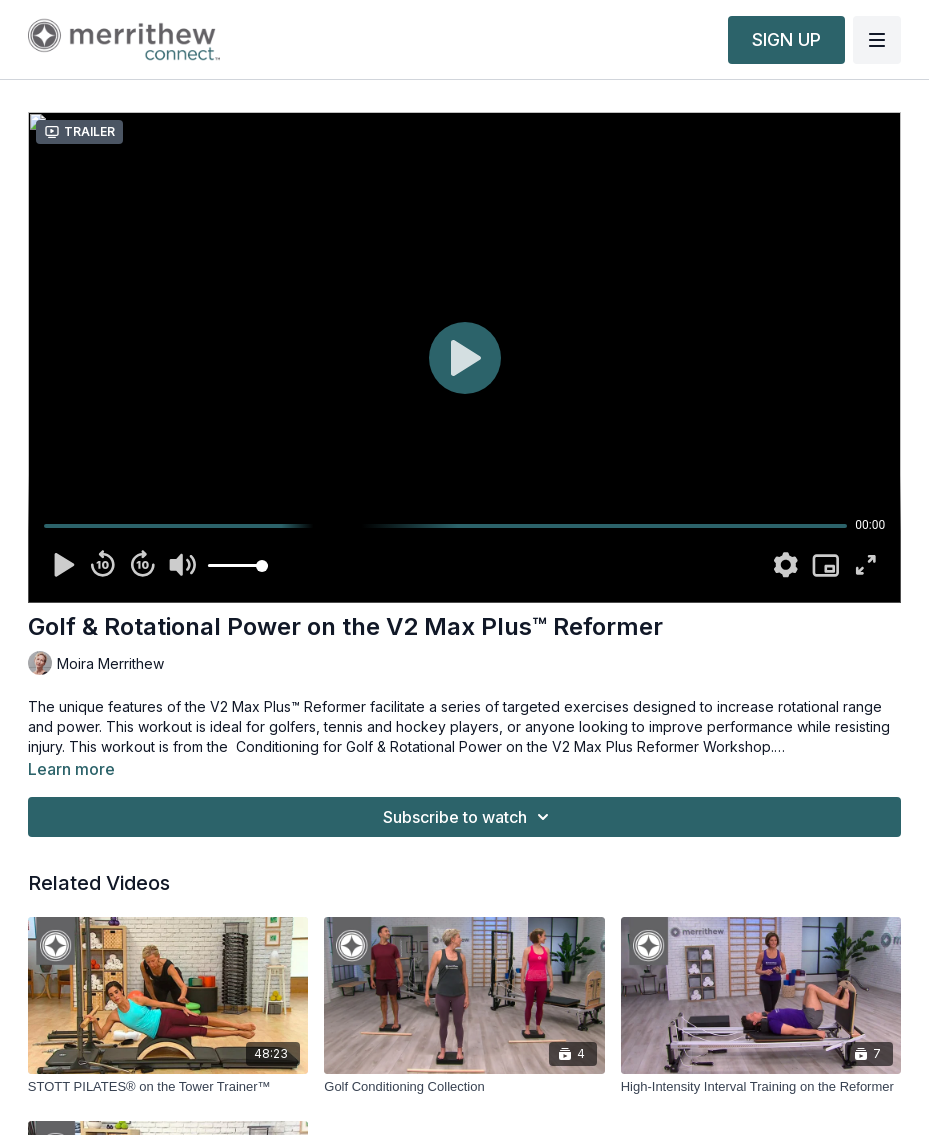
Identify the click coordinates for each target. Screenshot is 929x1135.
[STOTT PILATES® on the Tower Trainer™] (168, 1087)
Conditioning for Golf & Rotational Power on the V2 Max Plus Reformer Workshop (503, 746)
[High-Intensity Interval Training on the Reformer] (761, 1087)
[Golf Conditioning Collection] (464, 1087)
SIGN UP (786, 39)
